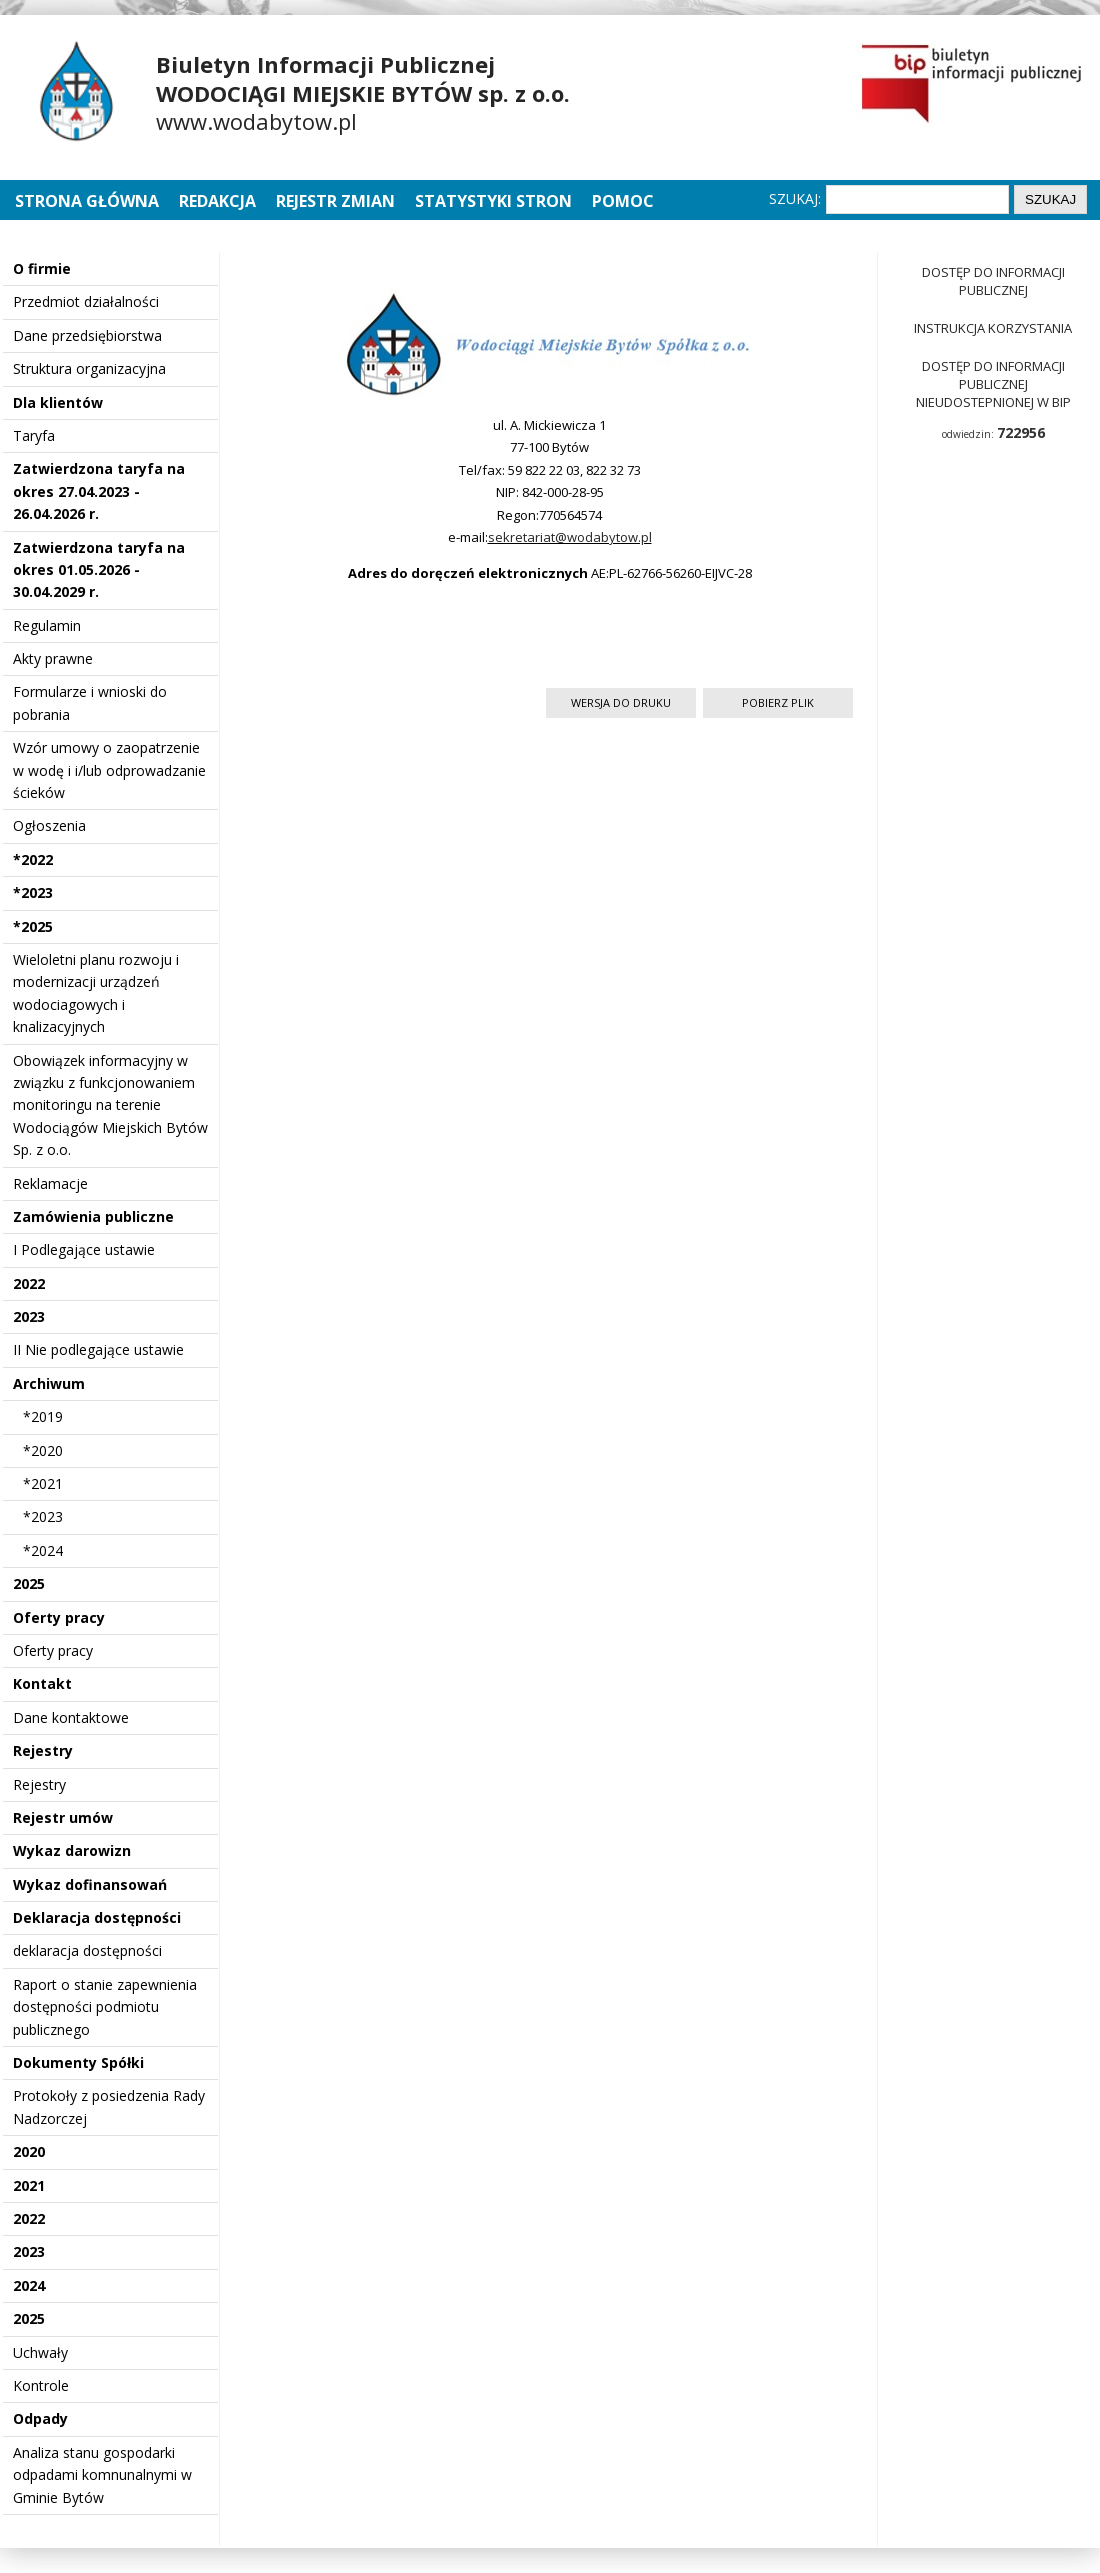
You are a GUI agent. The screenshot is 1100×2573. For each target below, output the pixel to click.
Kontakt (42, 1683)
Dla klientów (58, 402)
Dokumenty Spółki (78, 2062)
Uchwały (40, 2352)
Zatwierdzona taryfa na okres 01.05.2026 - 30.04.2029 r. (99, 570)
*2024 (43, 1550)
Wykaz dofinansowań (90, 1884)
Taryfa (34, 435)
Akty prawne (53, 658)
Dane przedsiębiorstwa (87, 335)
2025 (29, 1583)
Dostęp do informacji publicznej (993, 281)
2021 (29, 2185)
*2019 (43, 1416)
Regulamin (47, 625)
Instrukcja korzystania (993, 328)
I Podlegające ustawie (84, 1249)
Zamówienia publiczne (93, 1216)
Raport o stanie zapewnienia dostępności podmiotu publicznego (105, 2007)
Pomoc (623, 201)
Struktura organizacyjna (89, 368)
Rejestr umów (63, 1817)
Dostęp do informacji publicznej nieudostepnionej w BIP (993, 384)
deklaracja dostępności (87, 1950)
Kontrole (41, 2385)
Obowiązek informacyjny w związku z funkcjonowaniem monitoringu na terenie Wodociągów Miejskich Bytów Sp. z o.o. (110, 1105)
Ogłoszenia (49, 825)
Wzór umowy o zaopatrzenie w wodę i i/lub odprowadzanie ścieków (109, 770)
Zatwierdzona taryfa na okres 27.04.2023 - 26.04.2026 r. (99, 491)
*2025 (33, 926)
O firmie (42, 268)
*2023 (33, 892)
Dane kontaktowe (71, 1717)
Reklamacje (50, 1183)
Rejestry (43, 1750)
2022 (29, 1283)
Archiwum (49, 1383)
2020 (29, 2151)
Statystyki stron (493, 201)
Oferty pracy (59, 1617)
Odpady (40, 2418)
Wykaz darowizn (72, 1850)
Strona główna (89, 201)
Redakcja (217, 201)
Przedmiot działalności (86, 301)
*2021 (43, 1483)
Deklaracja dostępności (97, 1917)
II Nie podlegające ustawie (98, 1349)
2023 (29, 1316)
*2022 (33, 859)
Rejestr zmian (335, 201)
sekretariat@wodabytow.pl (570, 537)
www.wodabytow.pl (256, 121)
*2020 (43, 1450)
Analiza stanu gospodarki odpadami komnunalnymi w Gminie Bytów (102, 2475)
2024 (29, 2285)
